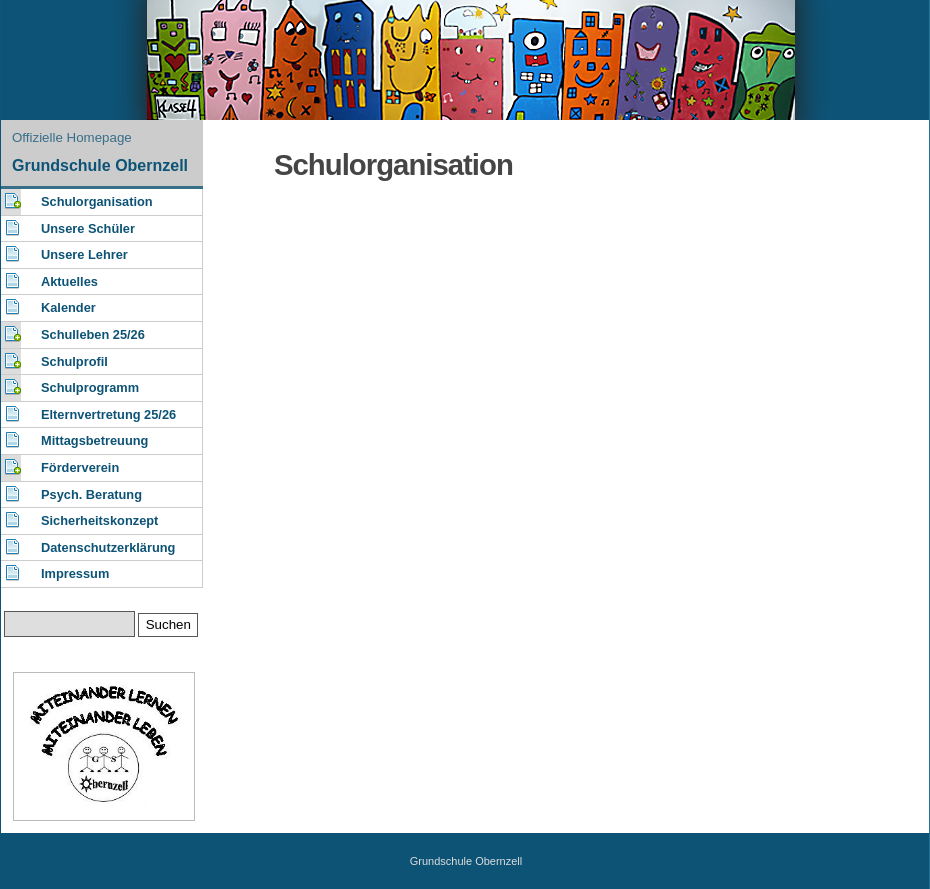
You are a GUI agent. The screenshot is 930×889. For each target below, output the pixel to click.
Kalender (68, 307)
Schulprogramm (90, 387)
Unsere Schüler (88, 228)
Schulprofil (74, 361)
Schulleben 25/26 (93, 334)
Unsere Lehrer (84, 254)
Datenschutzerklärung (108, 547)
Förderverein (80, 467)
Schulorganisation (97, 201)
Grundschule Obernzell (100, 165)
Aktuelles (69, 281)
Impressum (75, 573)
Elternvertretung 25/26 (108, 414)
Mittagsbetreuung (94, 440)
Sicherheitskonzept (99, 520)
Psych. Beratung (91, 494)
